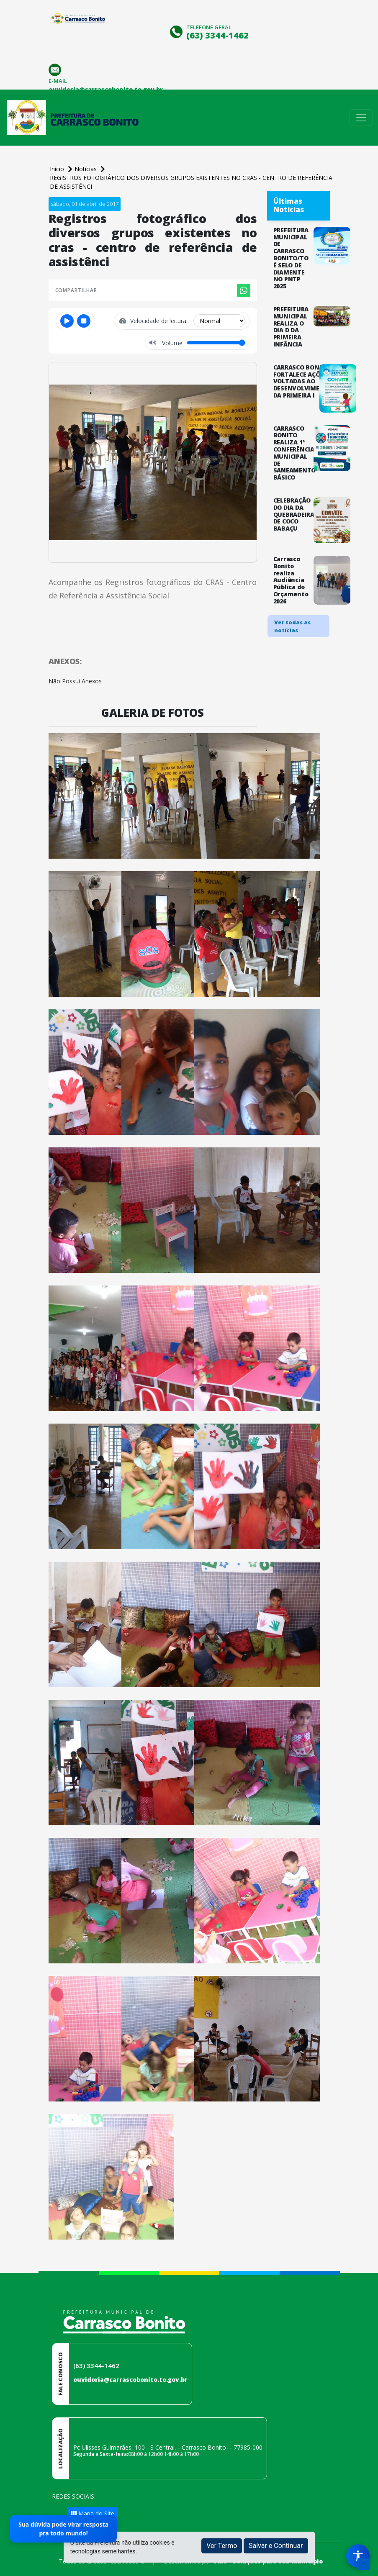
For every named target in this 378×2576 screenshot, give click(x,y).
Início (58, 169)
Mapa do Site (92, 2513)
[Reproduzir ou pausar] (67, 321)
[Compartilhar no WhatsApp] (243, 290)
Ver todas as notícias (292, 626)
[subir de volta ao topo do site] (364, 2564)
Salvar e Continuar (276, 2546)
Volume (171, 343)
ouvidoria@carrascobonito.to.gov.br (130, 2380)
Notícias (86, 169)
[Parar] (83, 321)
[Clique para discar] (177, 31)
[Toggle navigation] (361, 117)
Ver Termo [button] (221, 2546)
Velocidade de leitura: (159, 321)
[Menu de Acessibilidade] (358, 2556)
